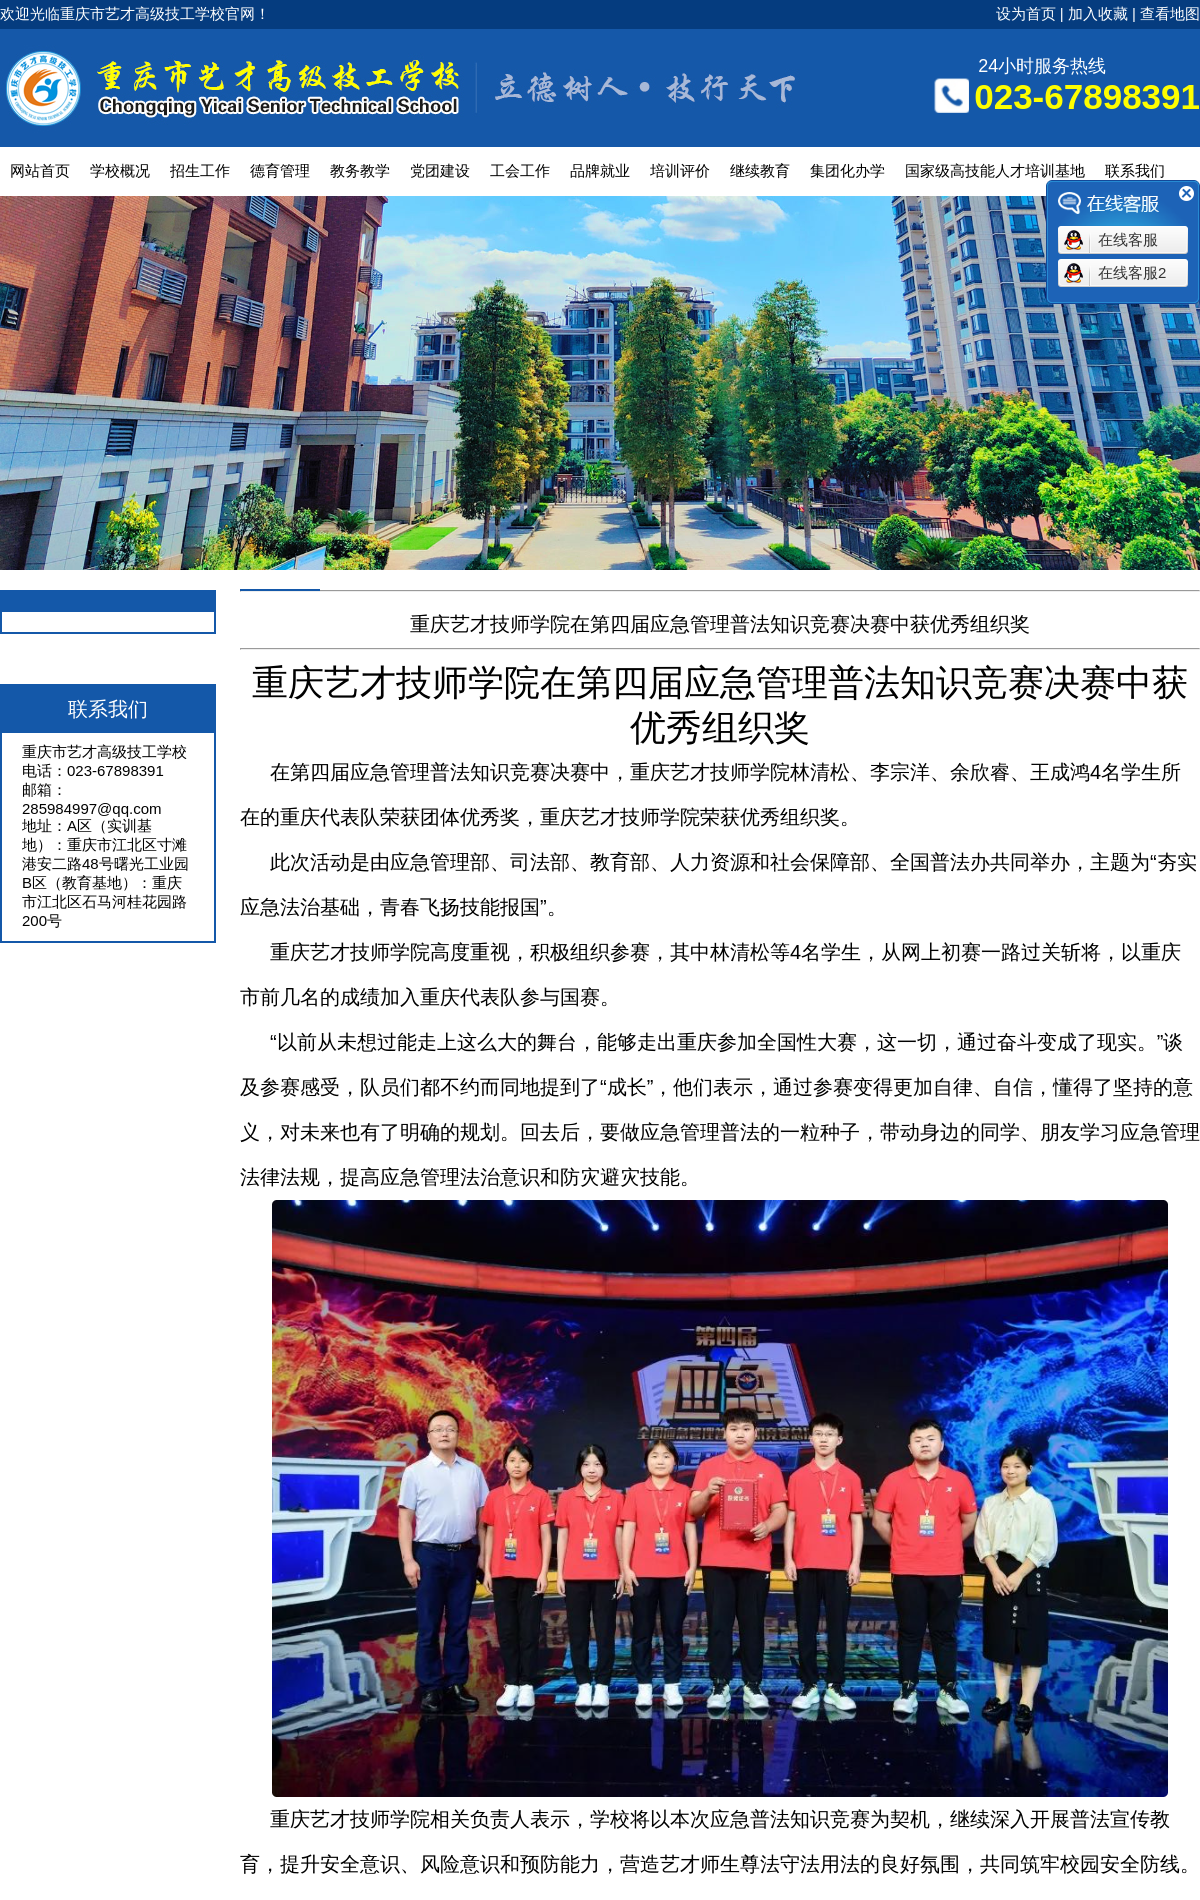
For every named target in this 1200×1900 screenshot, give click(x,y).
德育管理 (280, 170)
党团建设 (440, 170)
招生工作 (200, 170)
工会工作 (520, 170)
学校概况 (120, 170)
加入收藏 (1098, 13)
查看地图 (1170, 13)
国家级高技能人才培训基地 (995, 170)
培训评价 (680, 170)
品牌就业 (600, 170)
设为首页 (1026, 13)
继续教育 (760, 170)
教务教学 (360, 170)
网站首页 (40, 170)
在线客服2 (1132, 272)
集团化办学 (847, 170)
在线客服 (1128, 239)
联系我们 (1135, 170)
